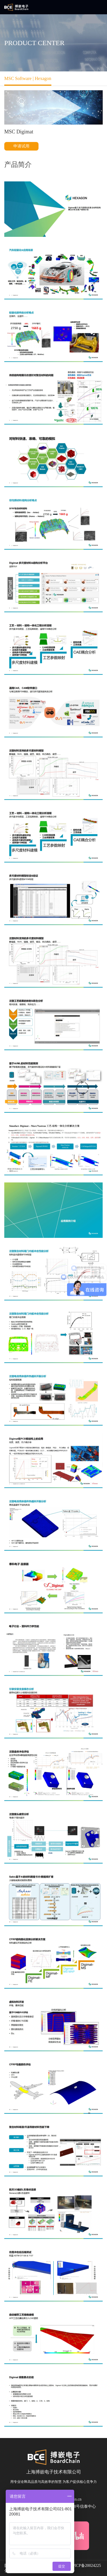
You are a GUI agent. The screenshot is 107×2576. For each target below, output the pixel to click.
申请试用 (21, 146)
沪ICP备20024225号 (86, 2568)
